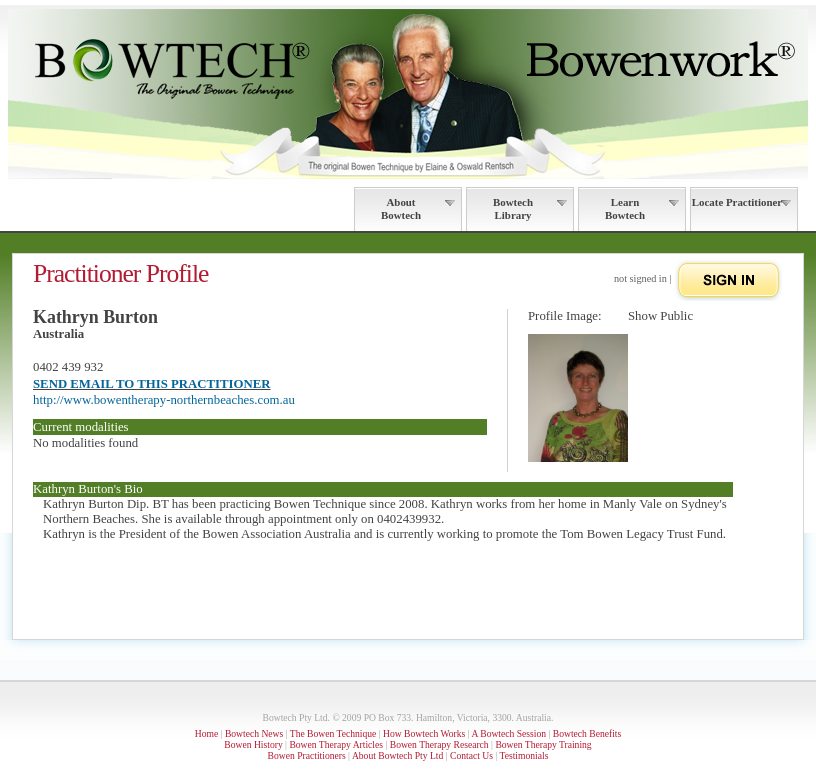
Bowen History (253, 744)
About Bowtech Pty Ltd (397, 755)
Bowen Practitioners (307, 755)
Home (206, 733)
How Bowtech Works (424, 733)
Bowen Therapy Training (543, 744)
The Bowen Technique (333, 733)
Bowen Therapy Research (439, 744)
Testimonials (523, 755)
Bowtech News (254, 733)
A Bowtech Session (508, 733)
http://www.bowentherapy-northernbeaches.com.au (164, 400)
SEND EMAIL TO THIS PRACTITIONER (152, 384)
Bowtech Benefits (587, 733)
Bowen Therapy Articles (336, 744)
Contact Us (471, 755)
